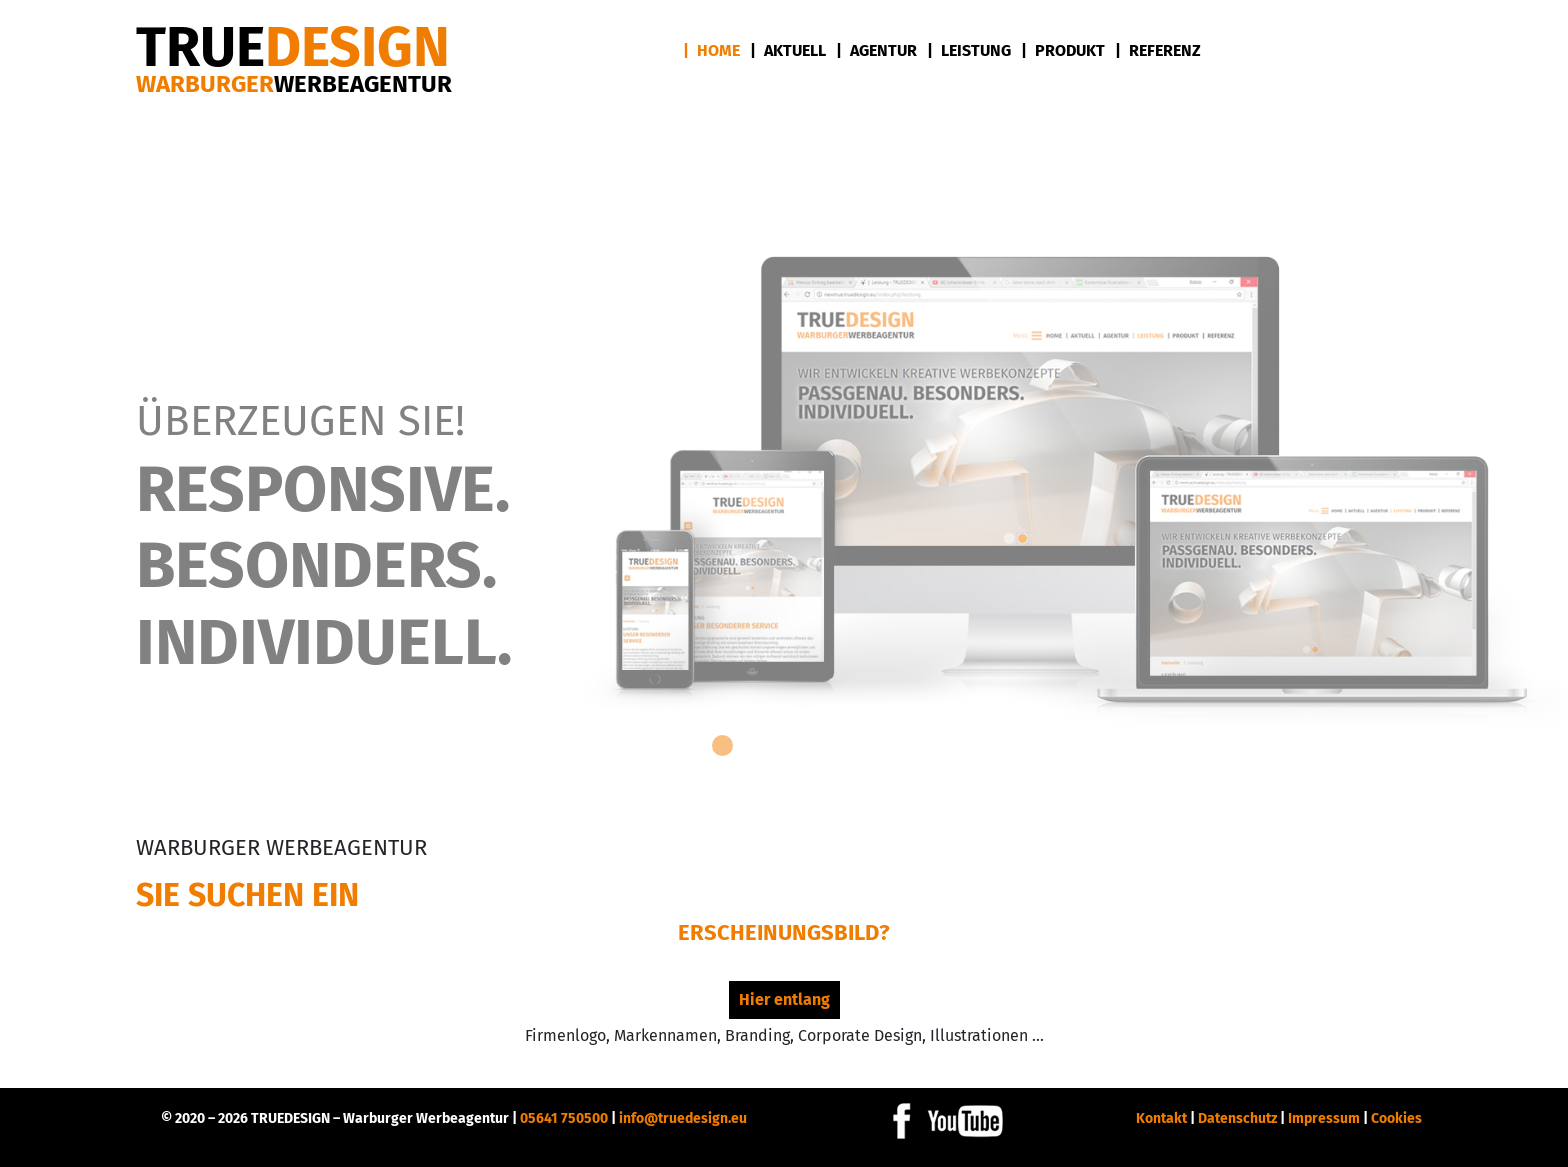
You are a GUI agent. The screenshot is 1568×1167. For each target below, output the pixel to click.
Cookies (1396, 1118)
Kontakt (1161, 1118)
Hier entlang (784, 999)
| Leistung (969, 50)
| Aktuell (788, 50)
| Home (711, 50)
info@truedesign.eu (683, 1118)
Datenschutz (1237, 1118)
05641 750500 (564, 1118)
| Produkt (1063, 50)
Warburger (294, 84)
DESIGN (293, 47)
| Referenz (1158, 50)
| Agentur (876, 50)
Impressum (1324, 1118)
